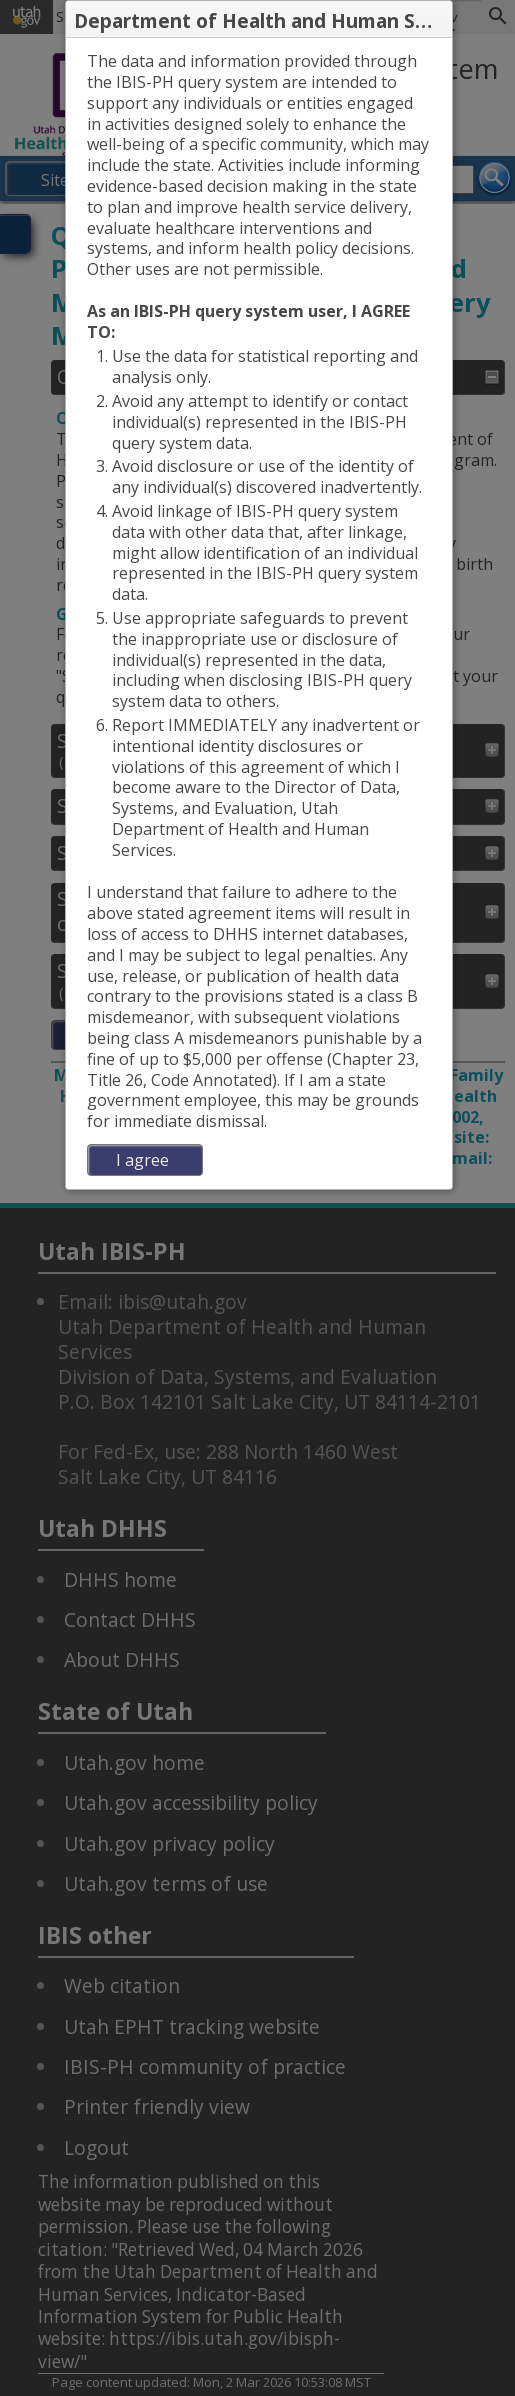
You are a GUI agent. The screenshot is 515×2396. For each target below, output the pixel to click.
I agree (142, 1160)
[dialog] (259, 613)
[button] (436, 21)
